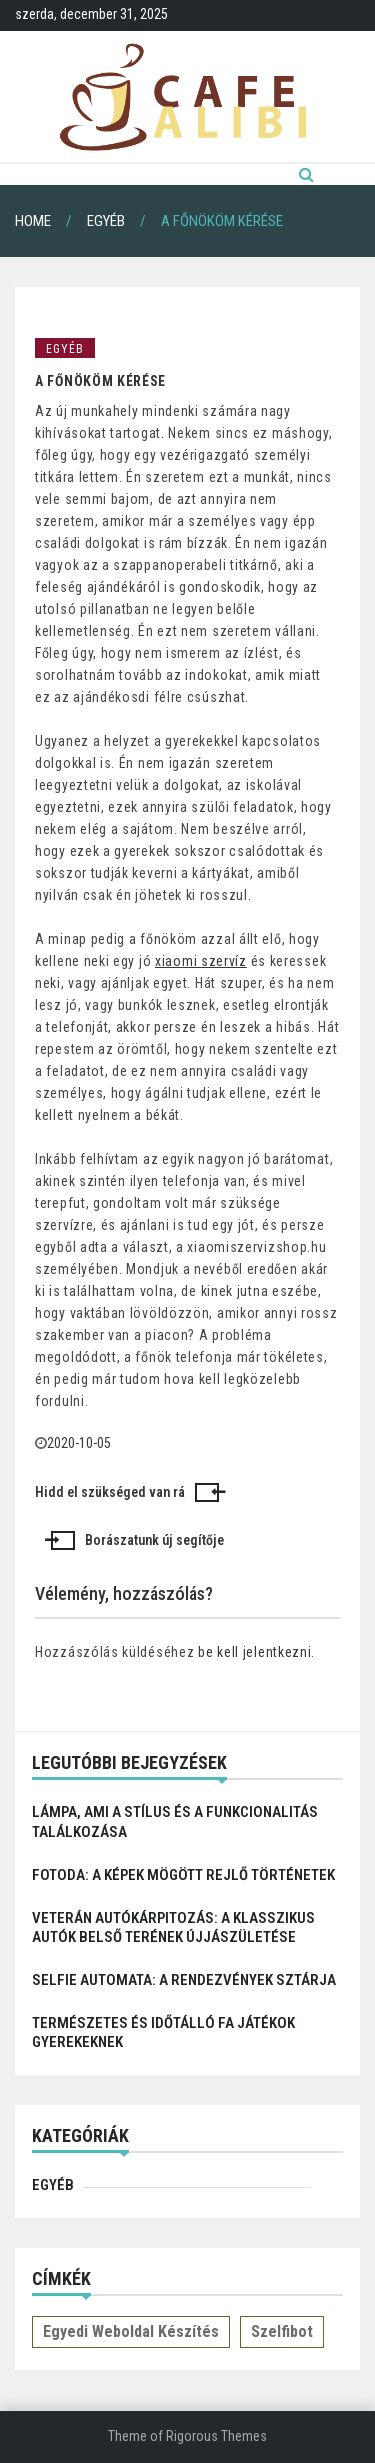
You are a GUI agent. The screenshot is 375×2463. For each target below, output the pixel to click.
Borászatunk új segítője (154, 1540)
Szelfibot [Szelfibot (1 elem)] (282, 2331)
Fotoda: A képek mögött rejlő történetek (183, 1875)
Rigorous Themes (216, 2436)
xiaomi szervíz (201, 961)
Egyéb (65, 349)
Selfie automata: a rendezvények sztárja (184, 1980)
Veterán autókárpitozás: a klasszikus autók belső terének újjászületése (173, 1927)
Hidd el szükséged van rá (110, 1492)
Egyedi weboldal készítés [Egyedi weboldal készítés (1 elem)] (131, 2331)
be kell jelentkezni (254, 1652)
